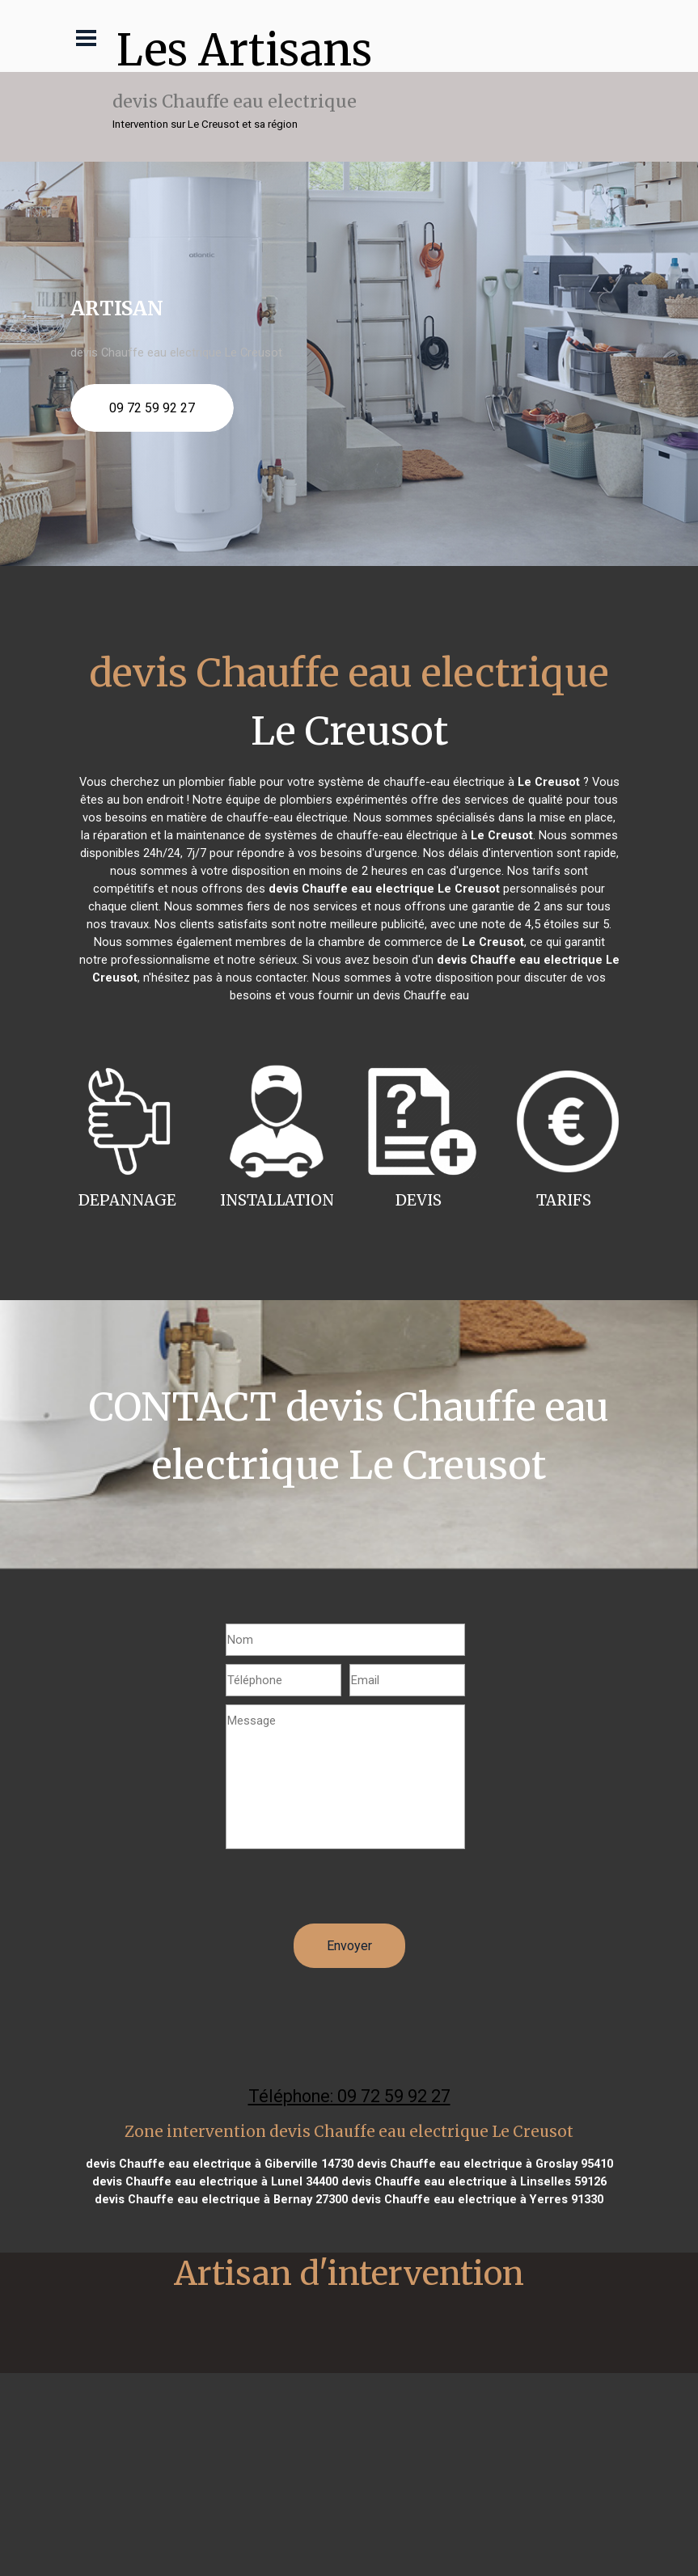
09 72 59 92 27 (152, 408)
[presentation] (349, 1892)
